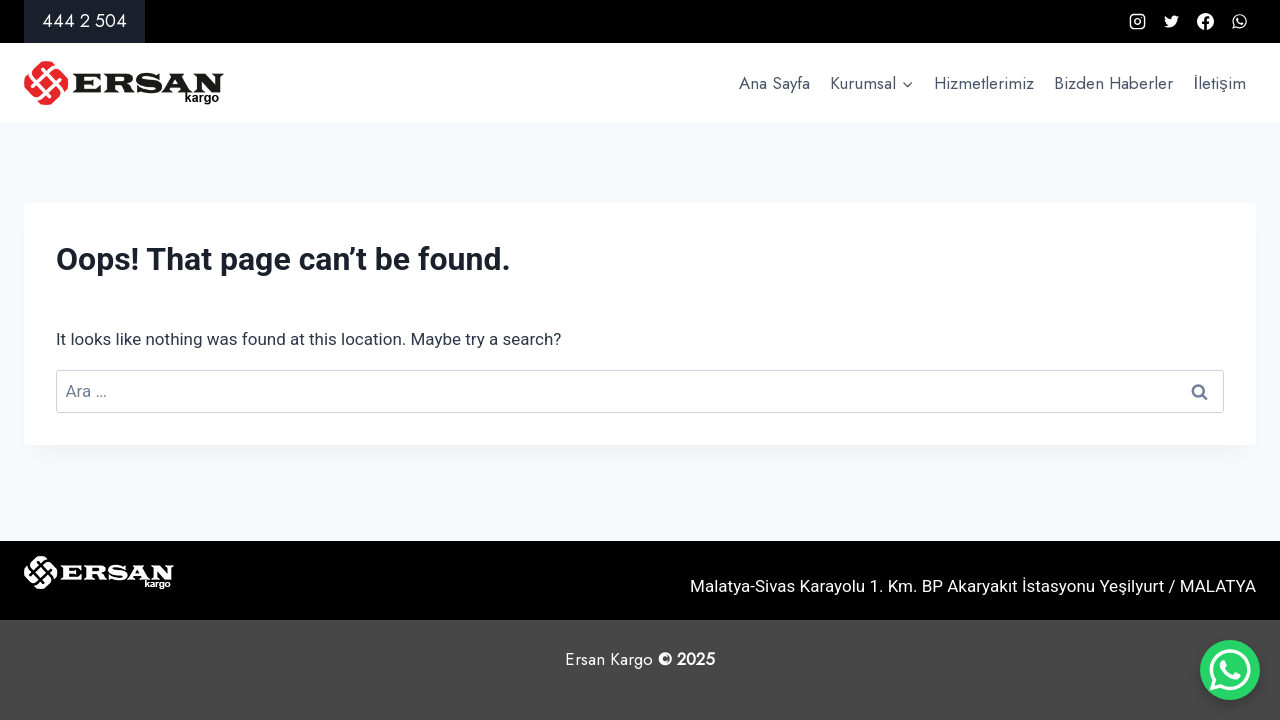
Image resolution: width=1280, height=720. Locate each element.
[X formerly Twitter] (1171, 22)
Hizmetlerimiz (984, 83)
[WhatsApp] (1239, 22)
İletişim (1220, 83)
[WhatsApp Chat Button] (1230, 670)
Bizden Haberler (1113, 83)
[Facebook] (1205, 22)
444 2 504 (84, 21)
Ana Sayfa (774, 83)
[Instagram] (1137, 22)
